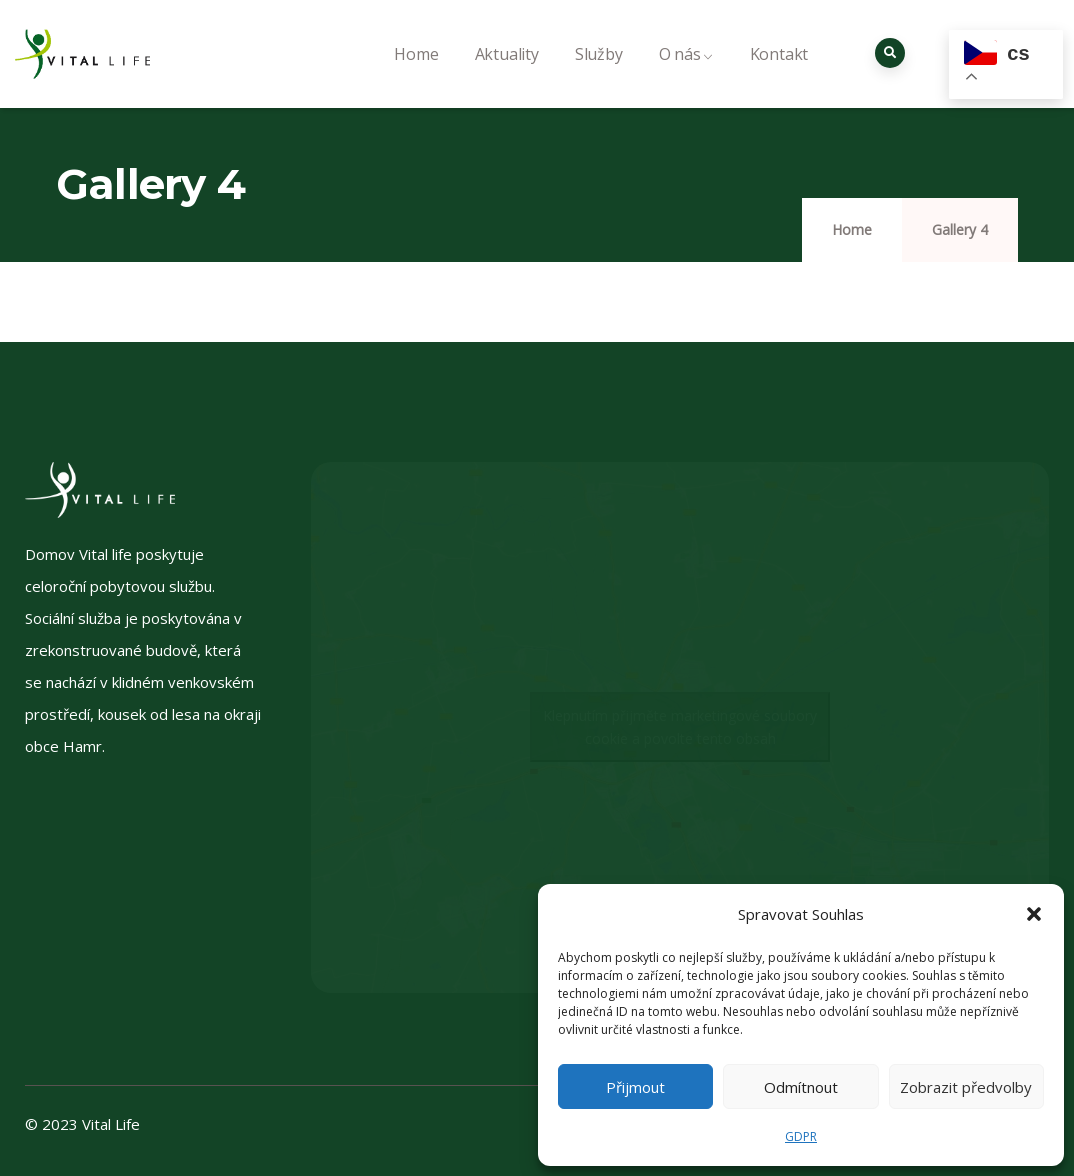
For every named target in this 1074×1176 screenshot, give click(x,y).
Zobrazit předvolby (966, 1087)
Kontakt (779, 75)
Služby (599, 75)
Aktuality (507, 75)
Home (416, 75)
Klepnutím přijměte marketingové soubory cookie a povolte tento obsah (680, 727)
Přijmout (635, 1087)
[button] (1034, 914)
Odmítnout (801, 1087)
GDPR (801, 1136)
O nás (686, 75)
